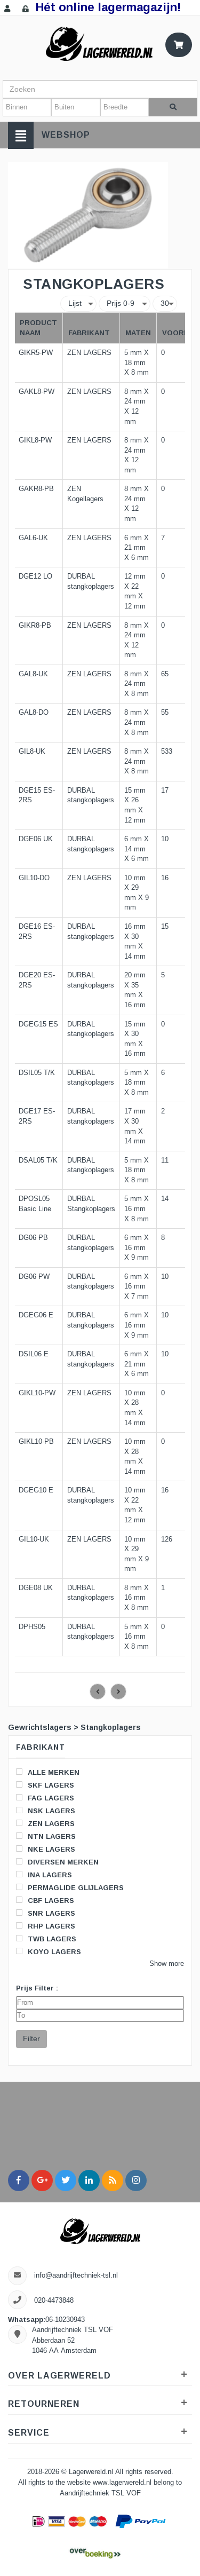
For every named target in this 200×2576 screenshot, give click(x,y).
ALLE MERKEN (47, 1772)
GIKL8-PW (35, 440)
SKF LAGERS (45, 1785)
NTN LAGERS (46, 1836)
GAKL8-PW (36, 392)
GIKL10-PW (37, 1393)
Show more (166, 1964)
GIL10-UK (34, 1539)
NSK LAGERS (45, 1810)
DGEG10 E (36, 1490)
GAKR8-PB (36, 489)
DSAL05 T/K (38, 1160)
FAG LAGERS (45, 1797)
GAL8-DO (34, 712)
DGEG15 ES (38, 1024)
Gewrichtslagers (39, 1727)
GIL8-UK (32, 751)
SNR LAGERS (45, 1913)
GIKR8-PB (35, 625)
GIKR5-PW (36, 353)
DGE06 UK (36, 839)
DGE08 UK (36, 1588)
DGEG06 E (36, 1315)
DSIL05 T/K (37, 1073)
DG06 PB (33, 1238)
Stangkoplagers (111, 1727)
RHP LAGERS (45, 1926)
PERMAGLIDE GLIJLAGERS (70, 1887)
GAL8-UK (33, 674)
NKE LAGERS (45, 1849)
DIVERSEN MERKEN (57, 1862)
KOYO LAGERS (48, 1951)
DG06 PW (34, 1277)
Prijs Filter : (37, 1988)
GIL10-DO (34, 878)
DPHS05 (32, 1627)
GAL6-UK (33, 538)
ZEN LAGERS (45, 1823)
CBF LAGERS (45, 1900)
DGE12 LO (35, 576)
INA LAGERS (44, 1874)
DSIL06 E (34, 1354)
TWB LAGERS (46, 1938)
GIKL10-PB (36, 1442)
